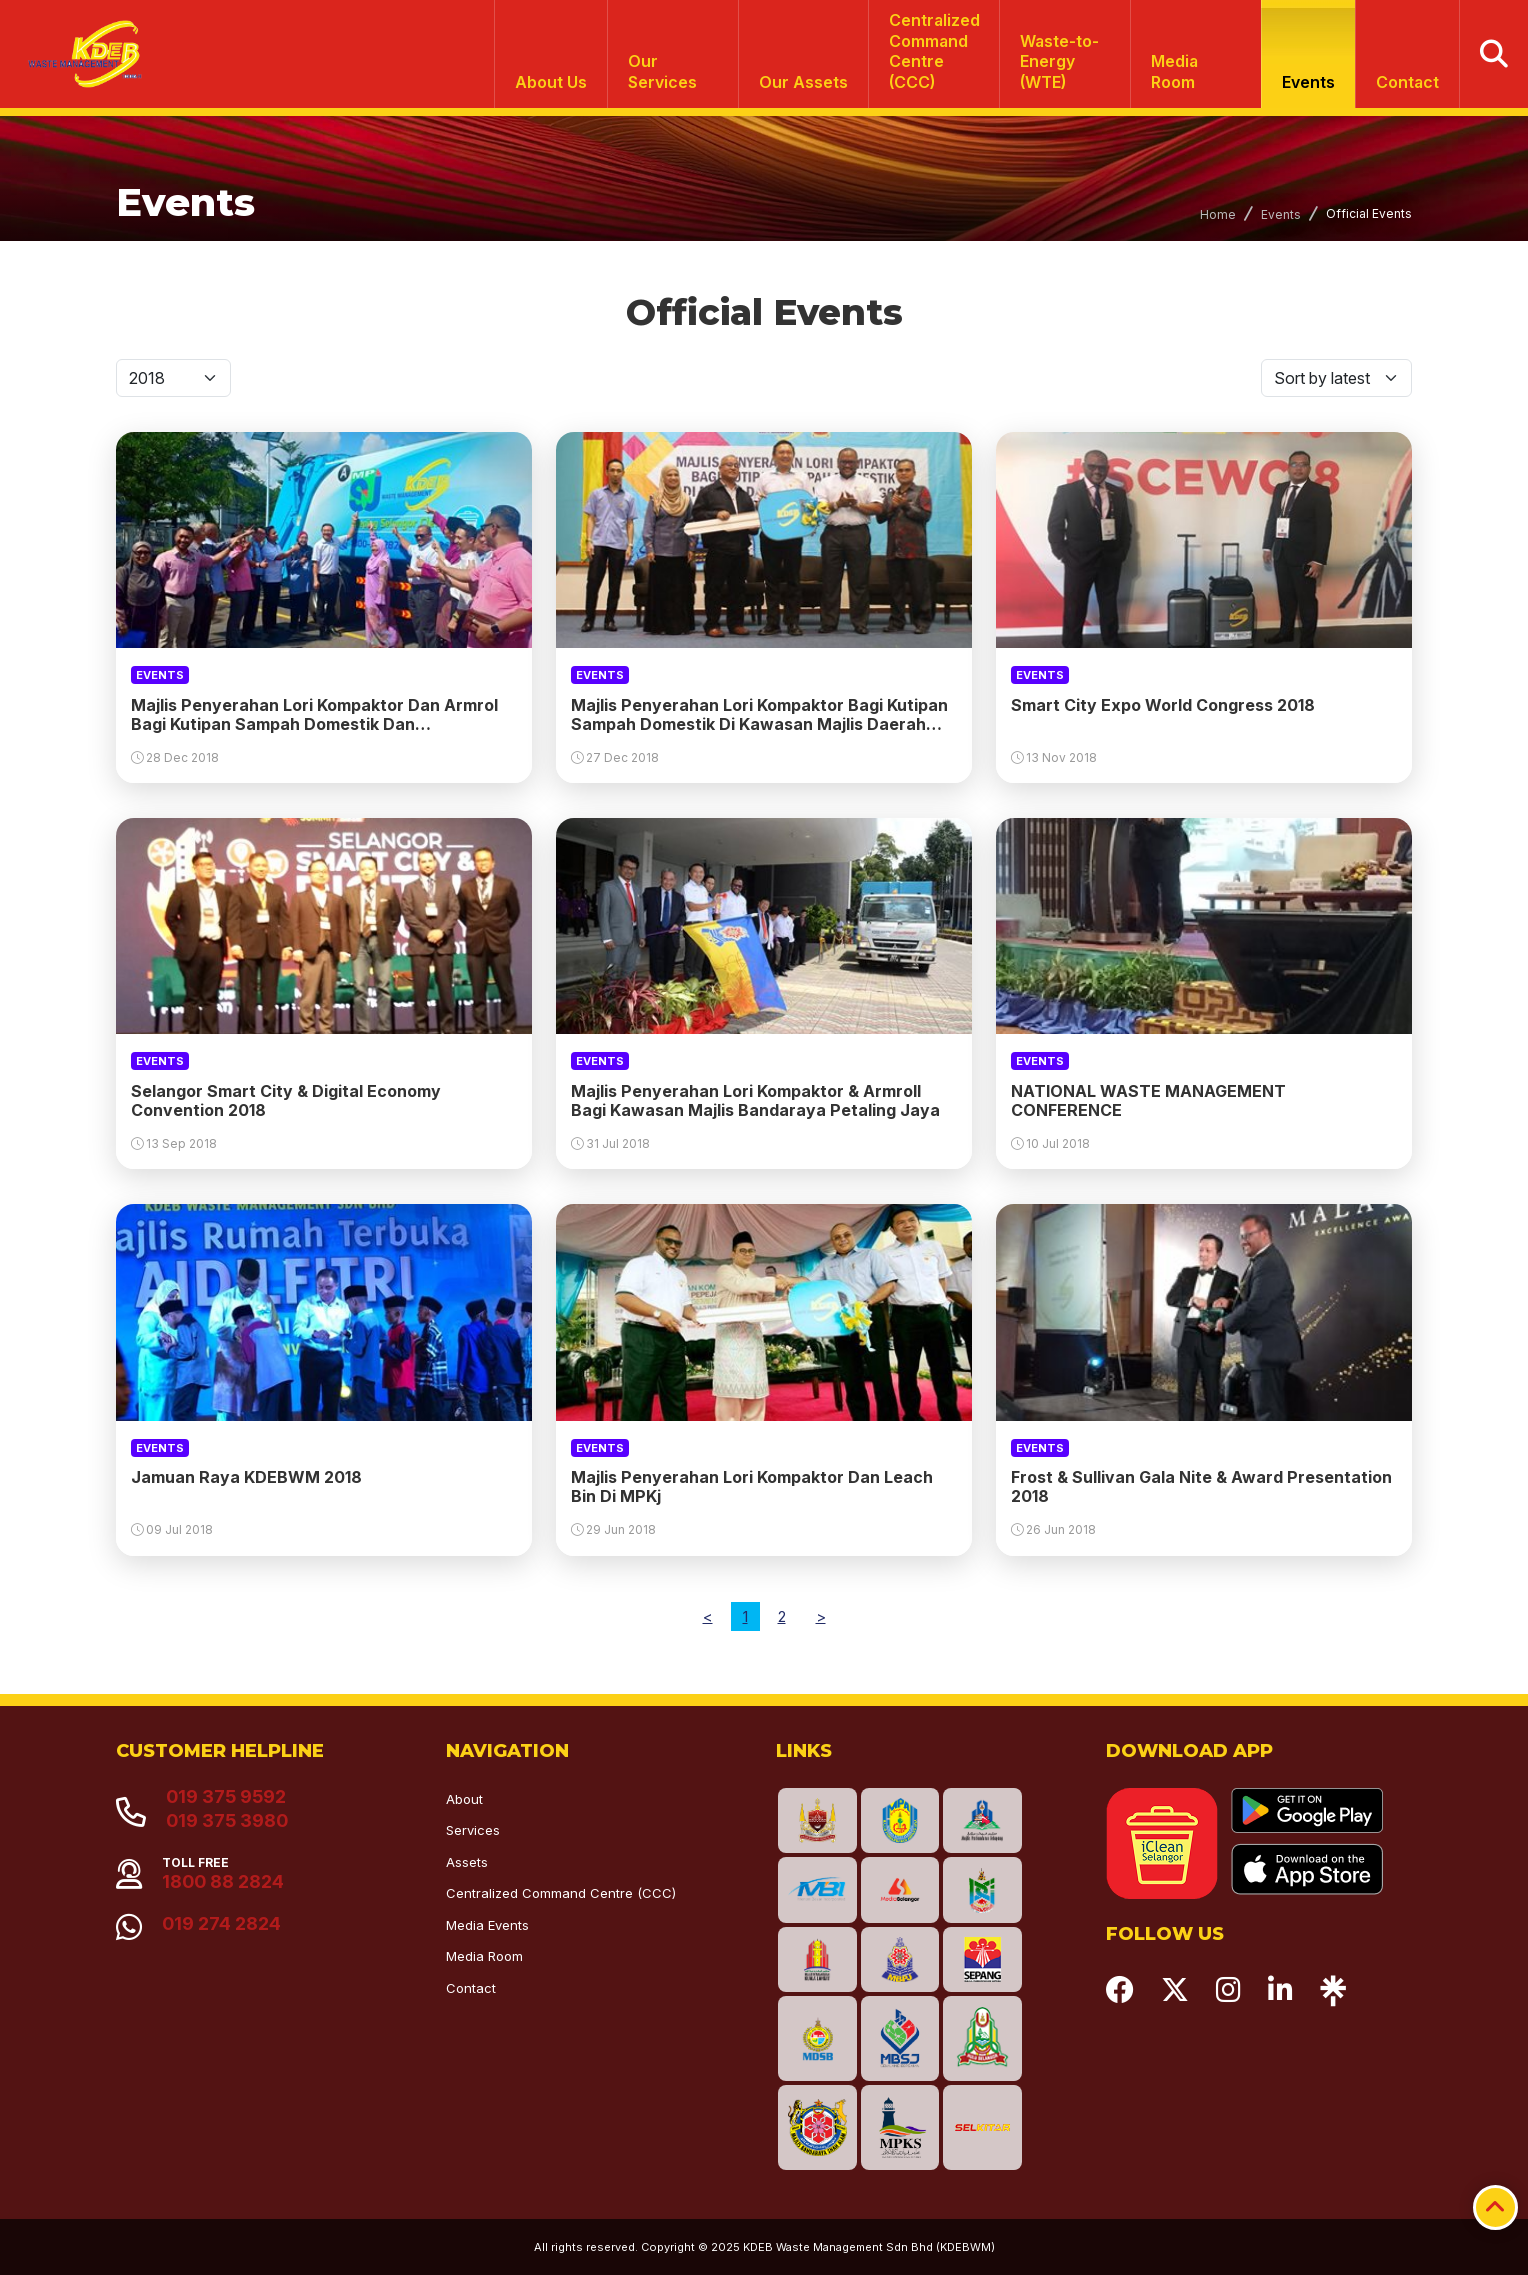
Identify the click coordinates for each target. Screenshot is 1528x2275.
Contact (1407, 82)
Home (1218, 214)
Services (473, 1830)
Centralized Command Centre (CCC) (561, 1893)
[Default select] (173, 378)
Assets (467, 1862)
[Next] (821, 1616)
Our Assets (803, 82)
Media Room (1174, 71)
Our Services (662, 71)
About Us (551, 82)
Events (1308, 82)
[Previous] (708, 1616)
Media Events (487, 1925)
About (464, 1799)
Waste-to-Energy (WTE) (1059, 62)
